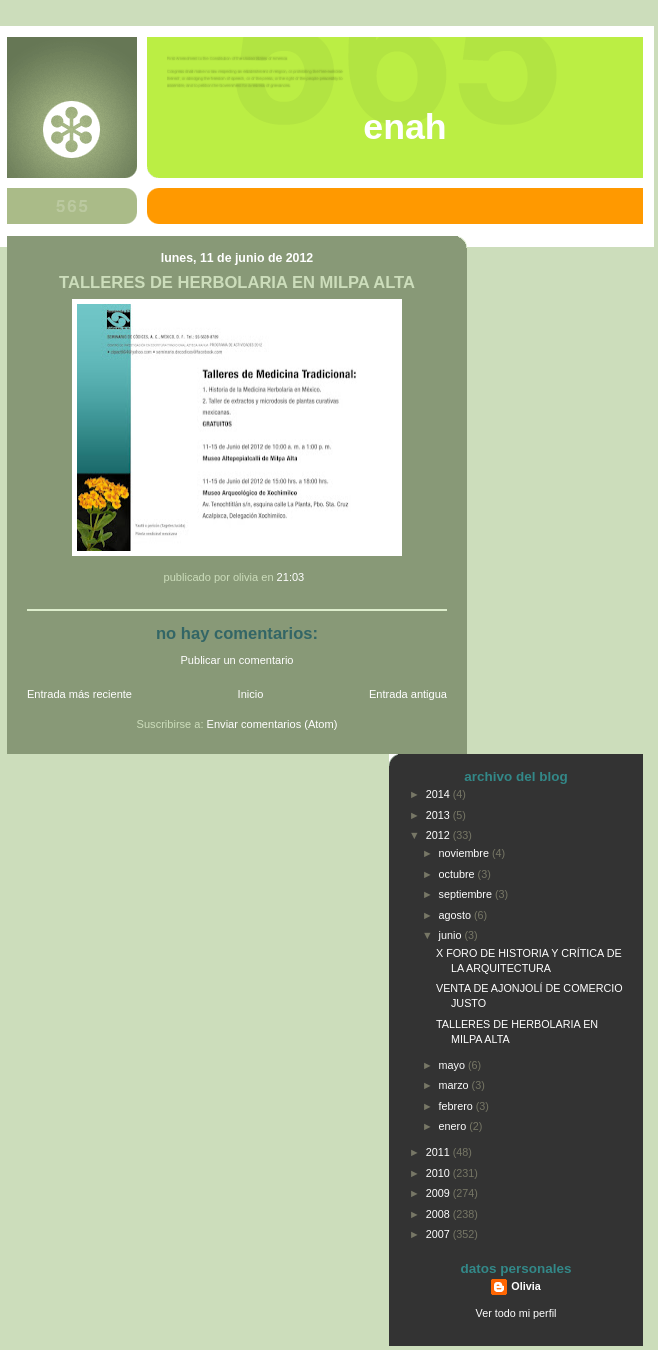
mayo (453, 1065)
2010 (439, 1173)
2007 (439, 1234)
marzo (455, 1085)
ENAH (404, 127)
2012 (439, 835)
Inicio (251, 694)
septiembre (467, 894)
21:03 (291, 577)
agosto (456, 915)
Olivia (525, 1286)
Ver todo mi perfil (516, 1313)
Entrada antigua (408, 694)
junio (452, 935)
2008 (439, 1214)
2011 (439, 1152)
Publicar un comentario (237, 660)
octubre (458, 874)
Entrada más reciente (79, 694)
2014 (439, 794)
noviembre (465, 853)
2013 (439, 815)
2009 (439, 1193)
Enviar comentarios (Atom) (272, 724)
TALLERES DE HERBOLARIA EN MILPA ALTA (237, 282)
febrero (457, 1106)
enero (454, 1126)
